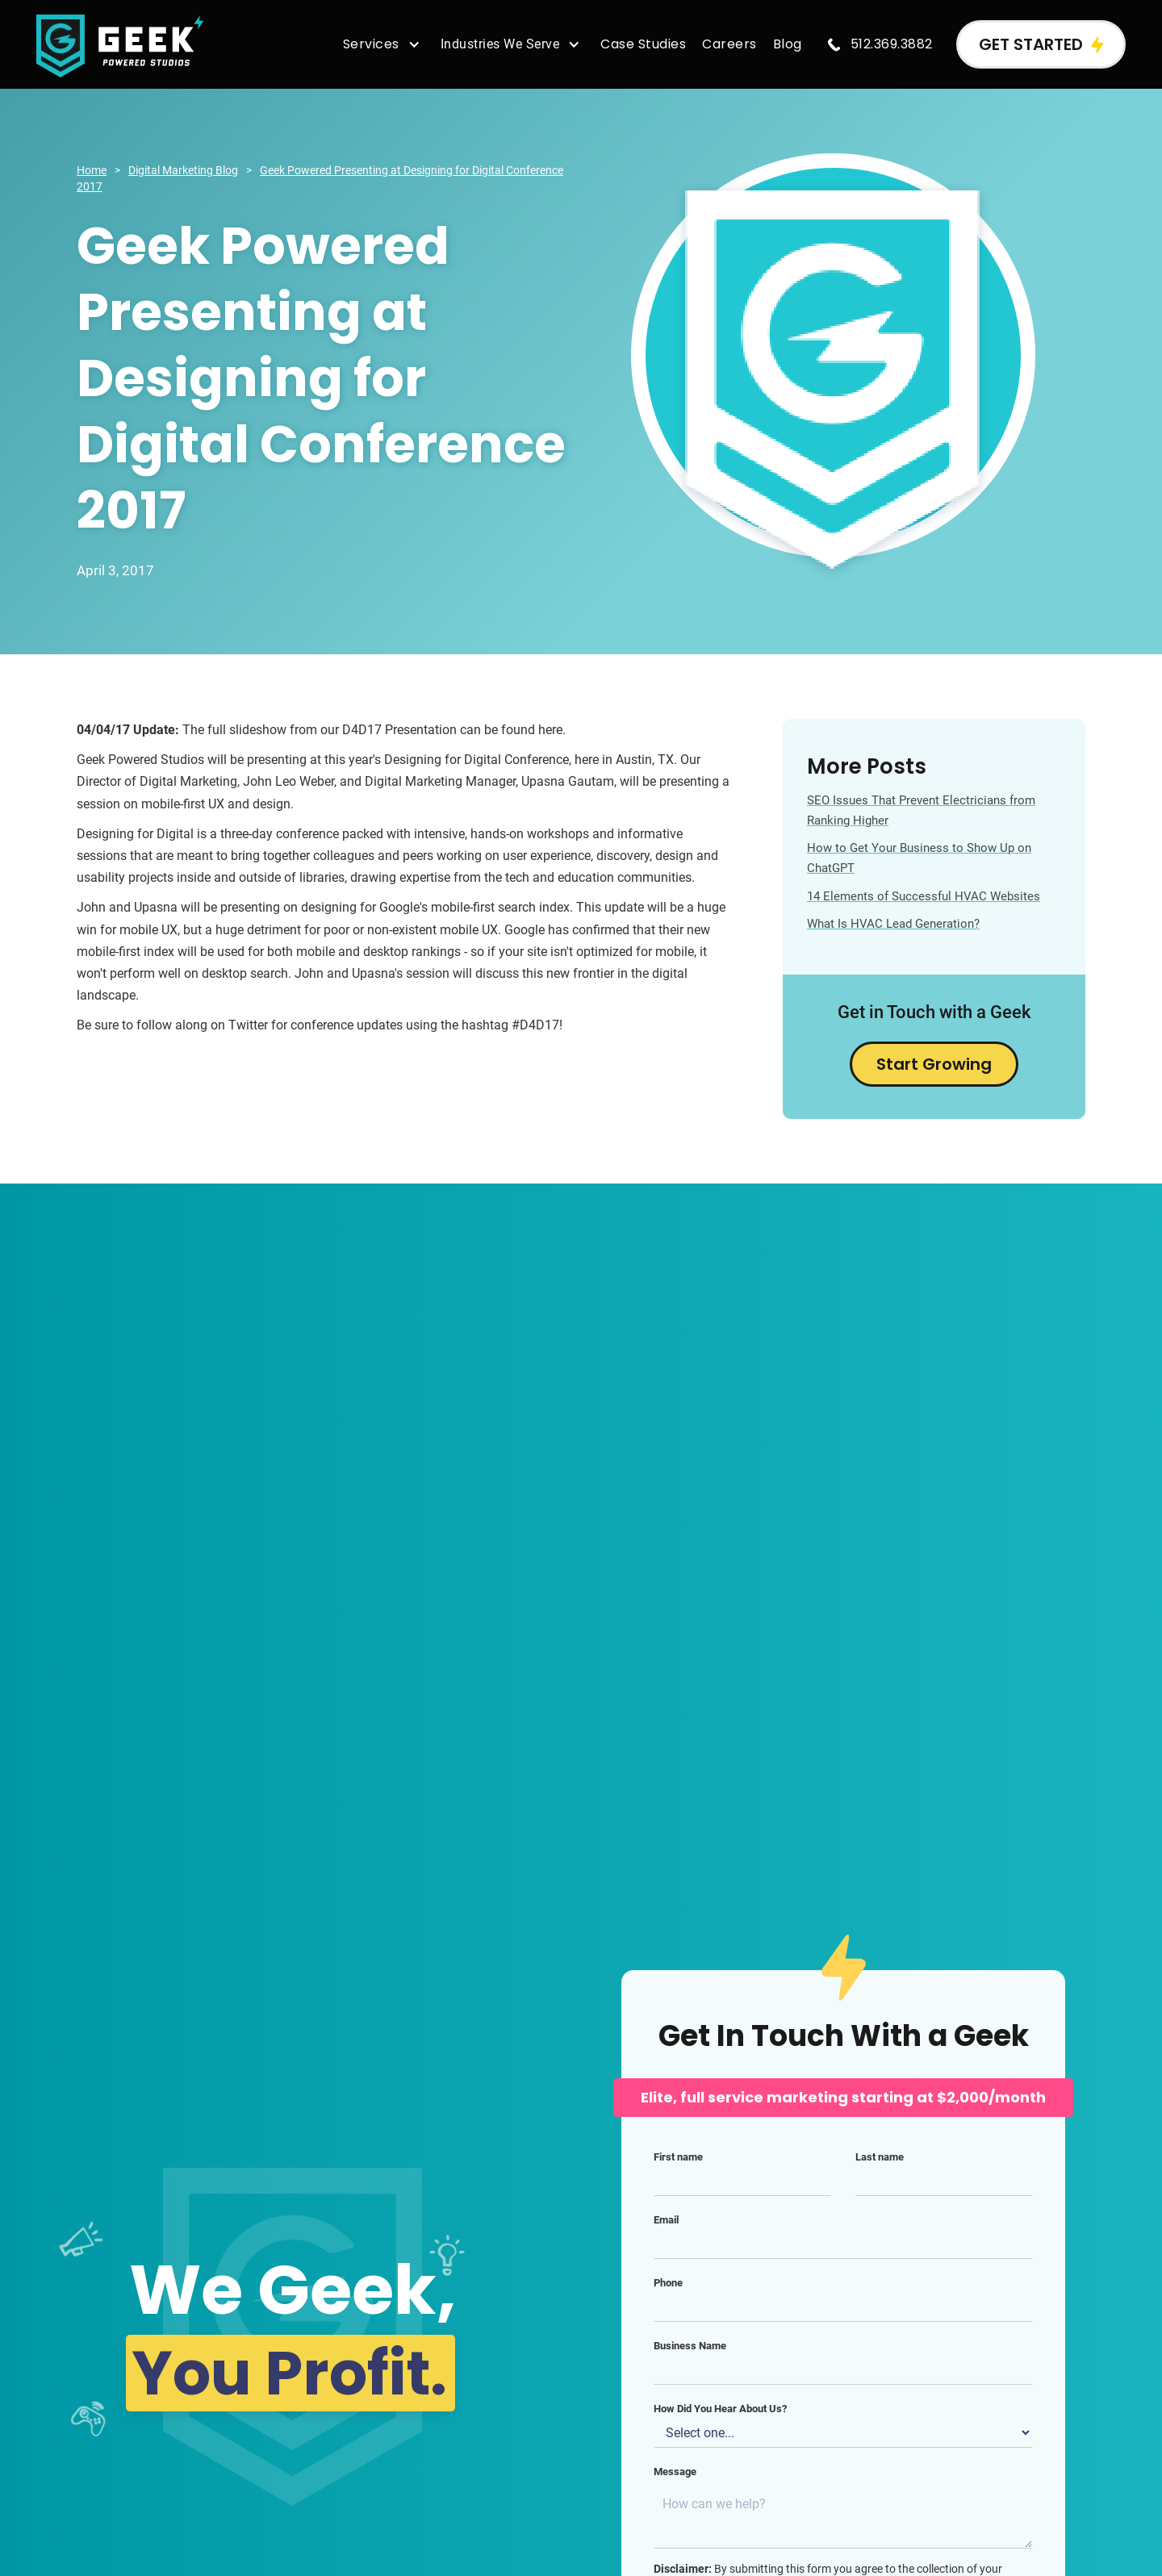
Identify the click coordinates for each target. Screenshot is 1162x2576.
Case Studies (643, 44)
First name (678, 2157)
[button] (384, 44)
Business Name (690, 2346)
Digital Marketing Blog (183, 170)
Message (675, 2471)
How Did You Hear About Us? (720, 2409)
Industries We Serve (500, 44)
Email (666, 2220)
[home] (120, 44)
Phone (668, 2283)
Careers (729, 44)
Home (92, 170)
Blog (787, 44)
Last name (879, 2157)
